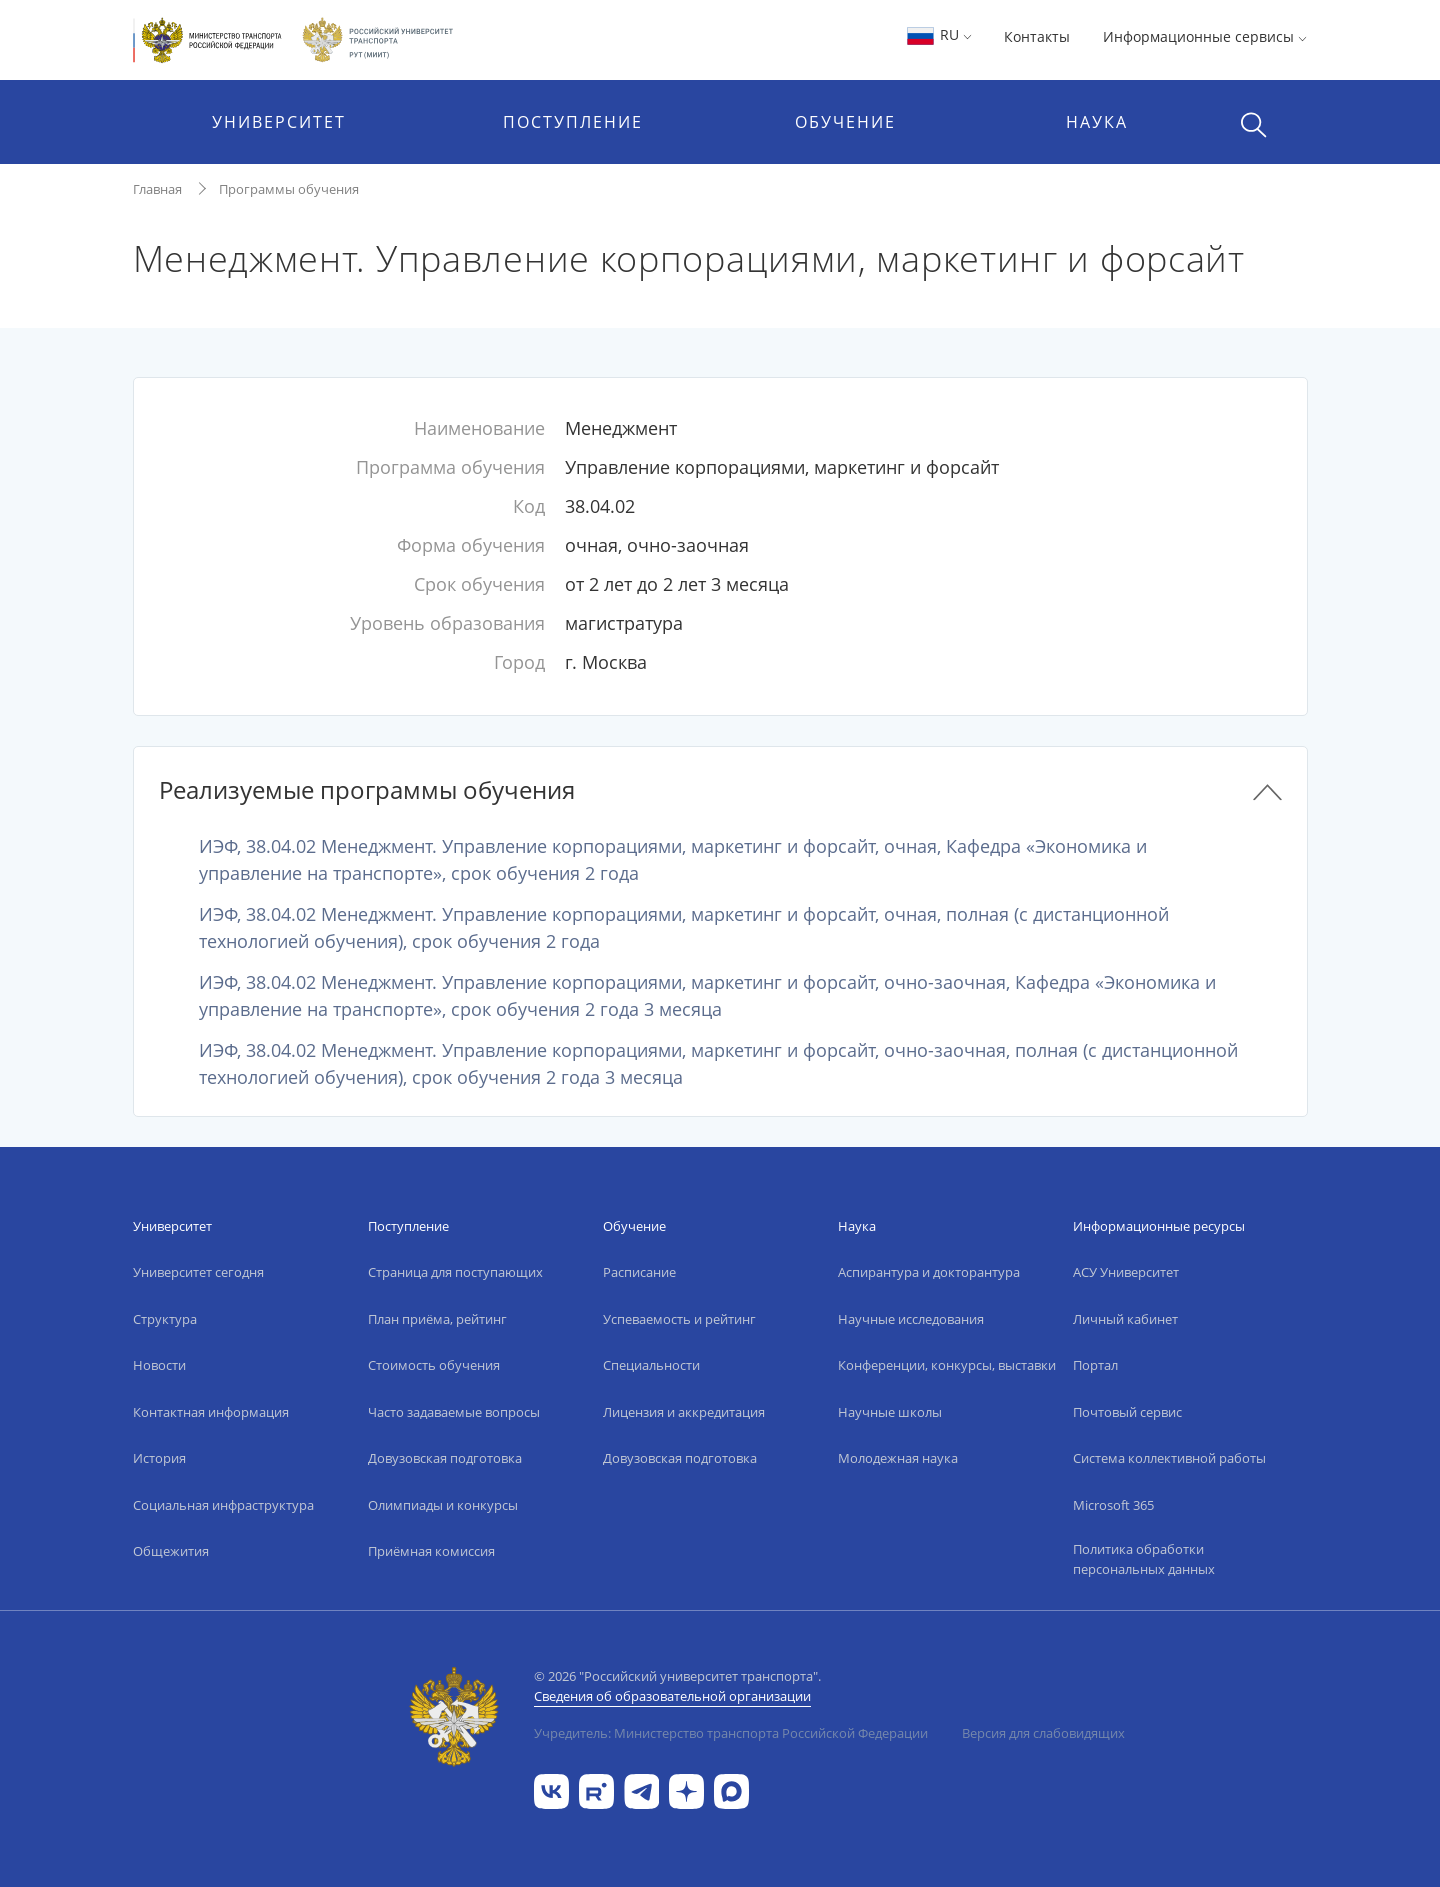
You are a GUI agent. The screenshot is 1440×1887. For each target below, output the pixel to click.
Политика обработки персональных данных (1144, 1559)
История (159, 1458)
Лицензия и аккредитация (684, 1412)
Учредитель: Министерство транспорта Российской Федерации (731, 1733)
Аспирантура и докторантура (929, 1272)
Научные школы (890, 1412)
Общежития (171, 1551)
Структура (165, 1319)
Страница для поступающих (455, 1272)
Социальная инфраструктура (223, 1505)
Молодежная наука (898, 1458)
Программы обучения (289, 189)
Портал (1095, 1365)
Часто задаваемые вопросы (454, 1412)
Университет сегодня (198, 1272)
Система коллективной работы (1169, 1458)
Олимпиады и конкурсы (443, 1505)
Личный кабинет (1125, 1319)
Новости (159, 1365)
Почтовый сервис (1127, 1412)
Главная (157, 189)
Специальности (651, 1365)
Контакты (1037, 36)
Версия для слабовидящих (1043, 1733)
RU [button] (938, 34)
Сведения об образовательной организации (672, 1696)
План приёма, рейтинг (437, 1319)
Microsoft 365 (1113, 1505)
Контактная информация (211, 1412)
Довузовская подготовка (445, 1458)
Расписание (639, 1272)
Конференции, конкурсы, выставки (947, 1365)
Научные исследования (911, 1319)
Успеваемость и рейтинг (679, 1319)
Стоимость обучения (434, 1365)
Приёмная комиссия (431, 1551)
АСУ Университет (1126, 1272)
